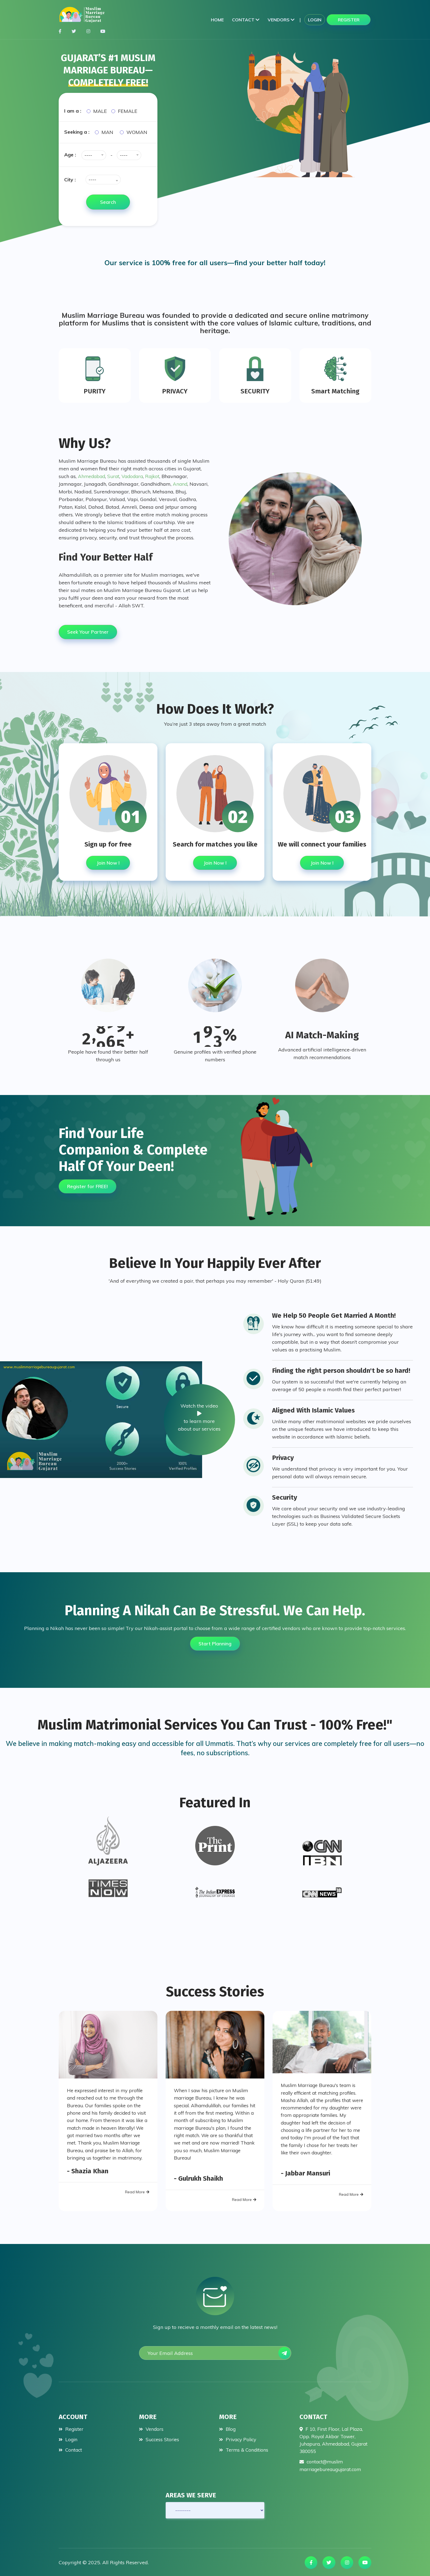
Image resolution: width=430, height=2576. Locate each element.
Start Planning (215, 1639)
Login (314, 19)
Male (100, 111)
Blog (227, 2426)
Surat (115, 473)
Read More (137, 2196)
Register (349, 19)
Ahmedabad (92, 473)
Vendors (281, 19)
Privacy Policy (239, 2436)
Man (107, 132)
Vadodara (135, 473)
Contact (245, 19)
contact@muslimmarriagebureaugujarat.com (332, 2463)
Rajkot (156, 473)
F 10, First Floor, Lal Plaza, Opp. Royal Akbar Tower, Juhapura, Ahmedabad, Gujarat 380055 (332, 2437)
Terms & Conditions (244, 2446)
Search (108, 202)
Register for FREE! (89, 1181)
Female (127, 111)
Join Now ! (108, 860)
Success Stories (160, 2436)
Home (217, 19)
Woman (136, 132)
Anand (180, 481)
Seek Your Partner (90, 629)
